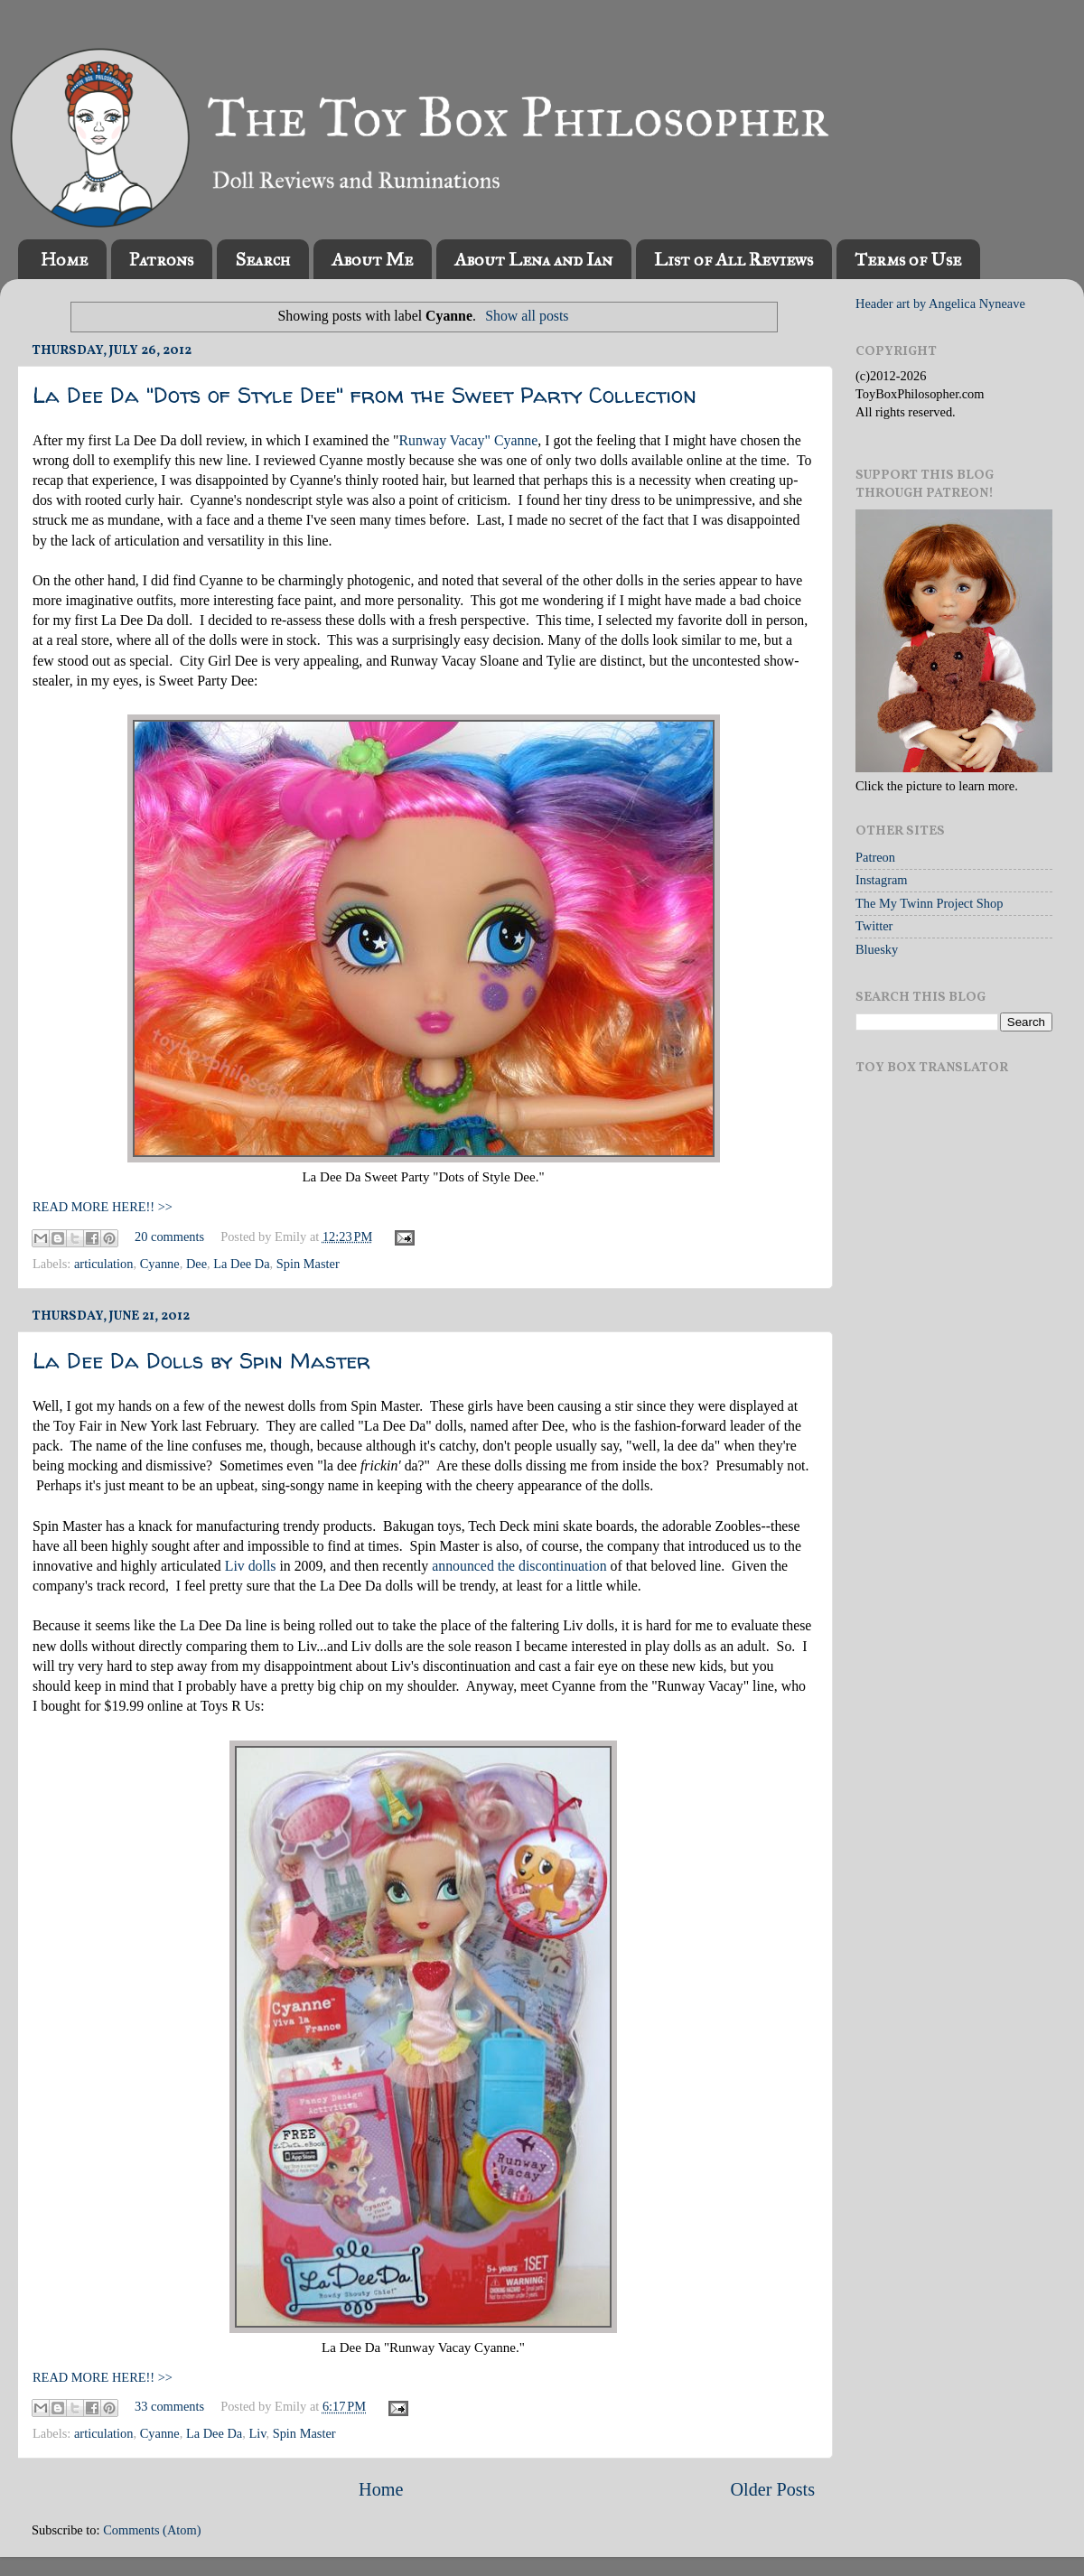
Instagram (881, 880)
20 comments (169, 1236)
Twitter (873, 926)
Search (262, 259)
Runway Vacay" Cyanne (467, 440)
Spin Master (308, 1263)
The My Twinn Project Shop (929, 903)
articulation (104, 1263)
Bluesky (876, 949)
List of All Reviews (733, 259)
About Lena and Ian (533, 259)
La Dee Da (241, 1263)
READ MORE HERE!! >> (103, 1206)
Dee (196, 1263)
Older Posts (772, 2489)
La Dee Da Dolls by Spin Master (201, 1361)
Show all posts (526, 315)
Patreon (875, 857)
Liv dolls (250, 1565)
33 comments (169, 2406)
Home (64, 259)
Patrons (161, 259)
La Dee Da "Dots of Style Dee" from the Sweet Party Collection (364, 395)
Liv (257, 2433)
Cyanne (160, 1263)
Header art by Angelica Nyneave (940, 303)
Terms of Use (908, 259)
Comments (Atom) (152, 2530)
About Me (372, 259)
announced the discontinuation (519, 1565)
